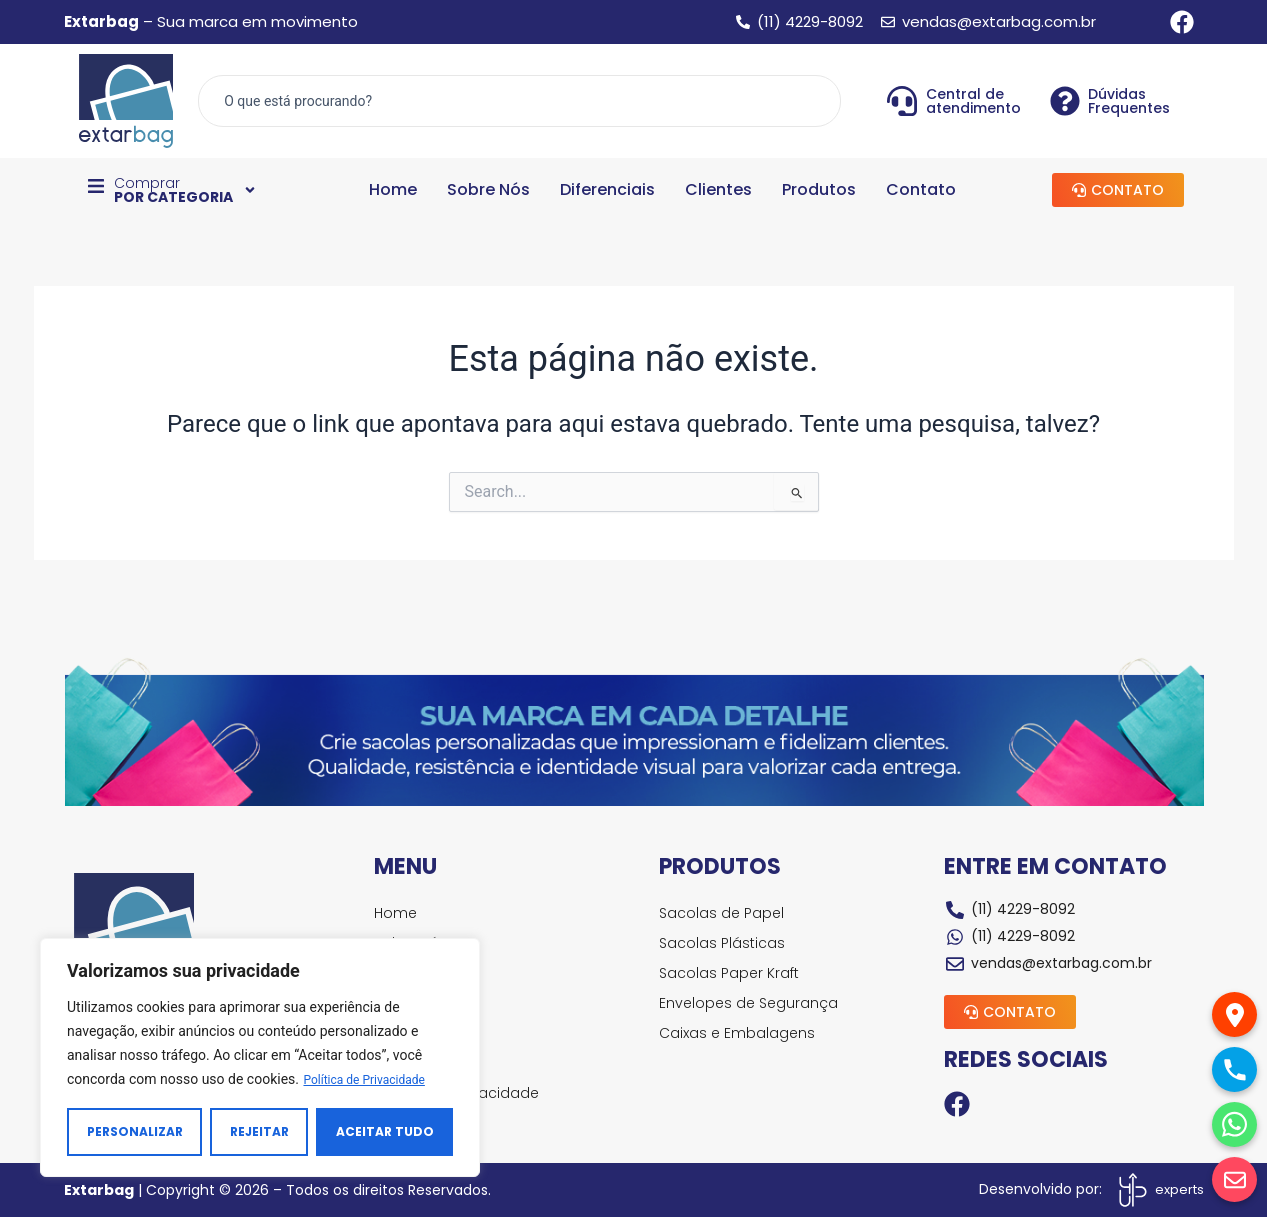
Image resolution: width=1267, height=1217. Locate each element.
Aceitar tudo (385, 1131)
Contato (921, 191)
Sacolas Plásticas (724, 943)
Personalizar (135, 1131)
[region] (260, 1058)
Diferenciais (607, 191)
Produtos (819, 191)
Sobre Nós (488, 191)
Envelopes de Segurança (750, 1003)
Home (393, 191)
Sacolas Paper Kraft (731, 973)
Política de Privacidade (374, 1080)
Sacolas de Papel (723, 913)
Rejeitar (259, 1131)
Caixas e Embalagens (739, 1033)
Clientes (718, 191)
